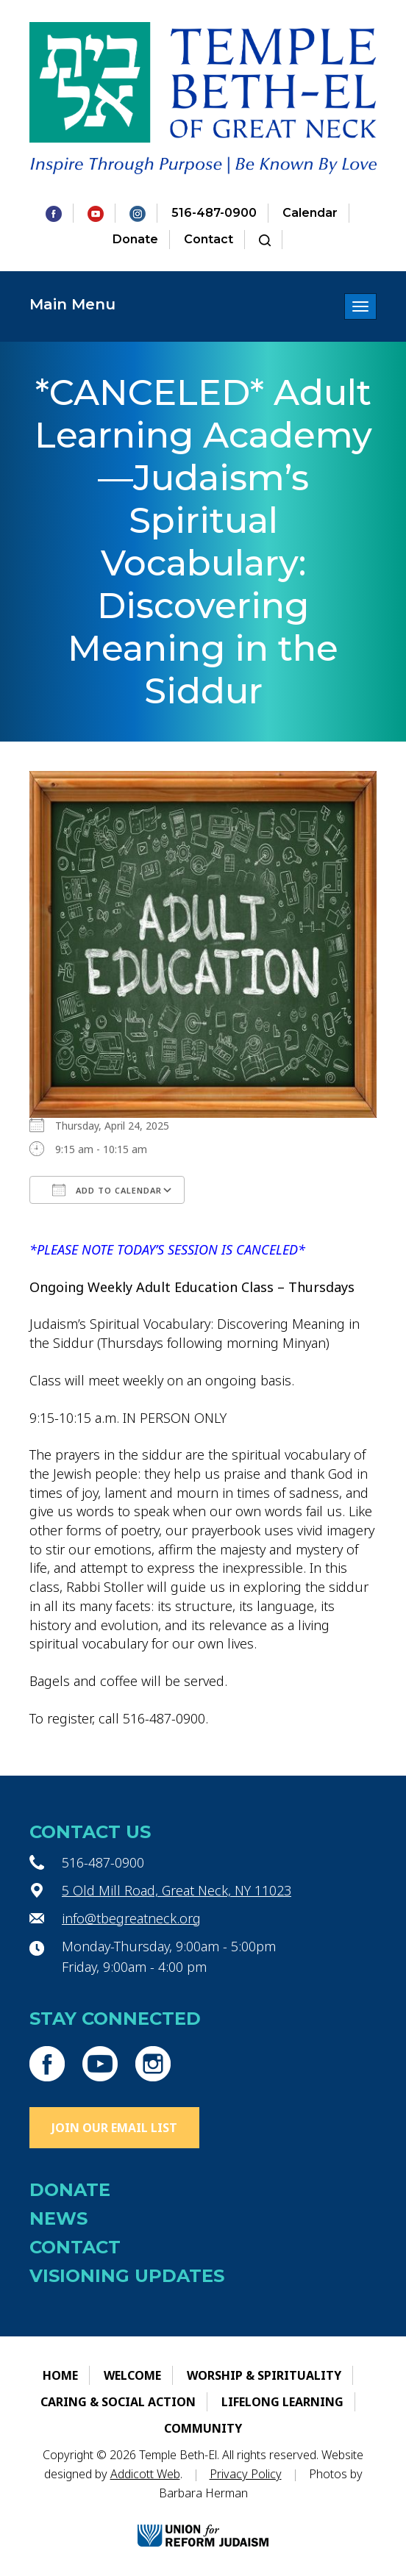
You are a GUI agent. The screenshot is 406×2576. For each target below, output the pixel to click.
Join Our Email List (114, 2128)
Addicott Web (145, 2474)
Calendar (310, 213)
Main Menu (72, 304)
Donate (135, 239)
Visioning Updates (126, 2275)
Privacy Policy (246, 2474)
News (58, 2218)
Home (60, 2375)
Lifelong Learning (282, 2402)
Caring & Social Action (118, 2402)
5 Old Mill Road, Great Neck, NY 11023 (176, 1890)
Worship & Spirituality (264, 2375)
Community (203, 2428)
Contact (208, 239)
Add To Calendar (107, 1189)
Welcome (132, 2375)
